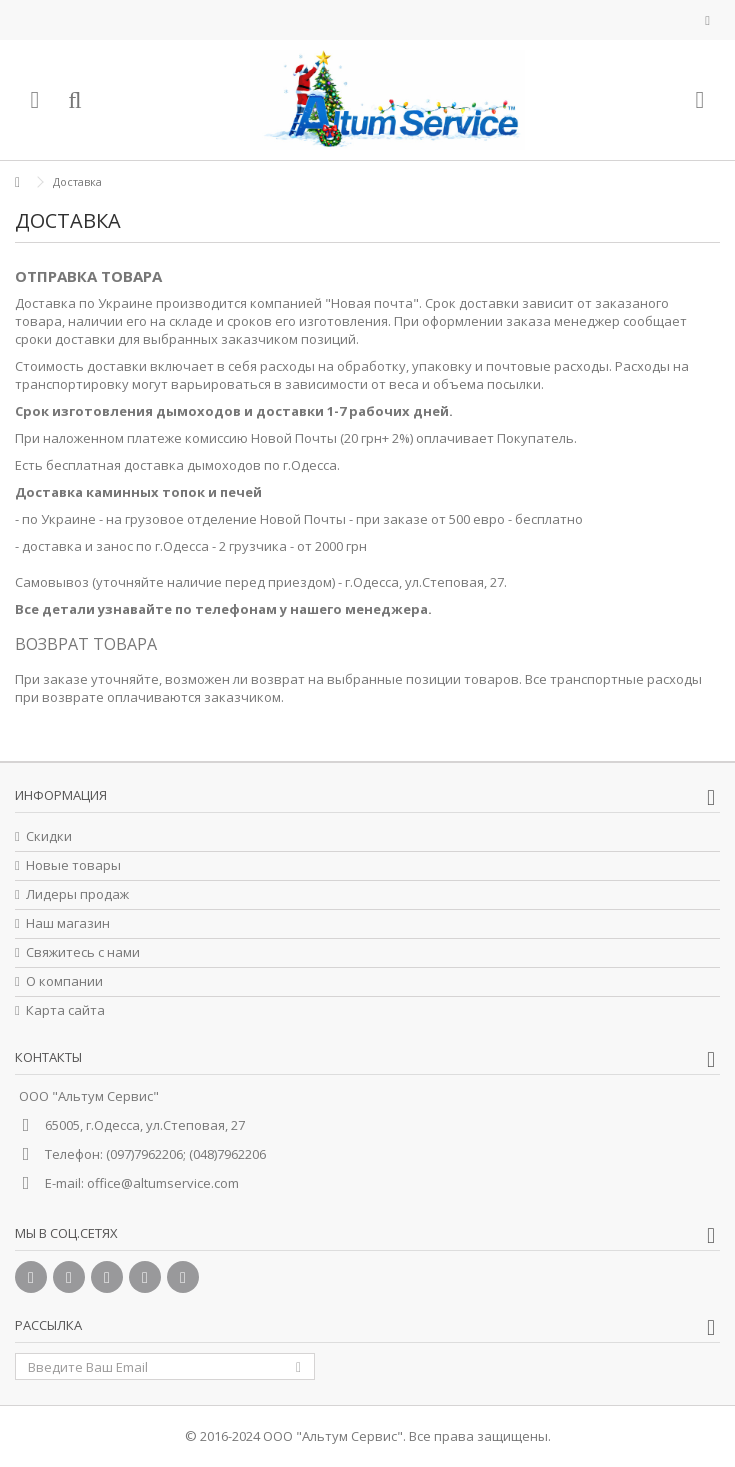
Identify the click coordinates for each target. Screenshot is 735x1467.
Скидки (49, 836)
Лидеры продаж (77, 894)
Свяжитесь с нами (83, 952)
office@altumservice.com (163, 1183)
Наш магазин (68, 923)
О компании (64, 981)
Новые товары (73, 865)
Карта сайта (65, 1010)
